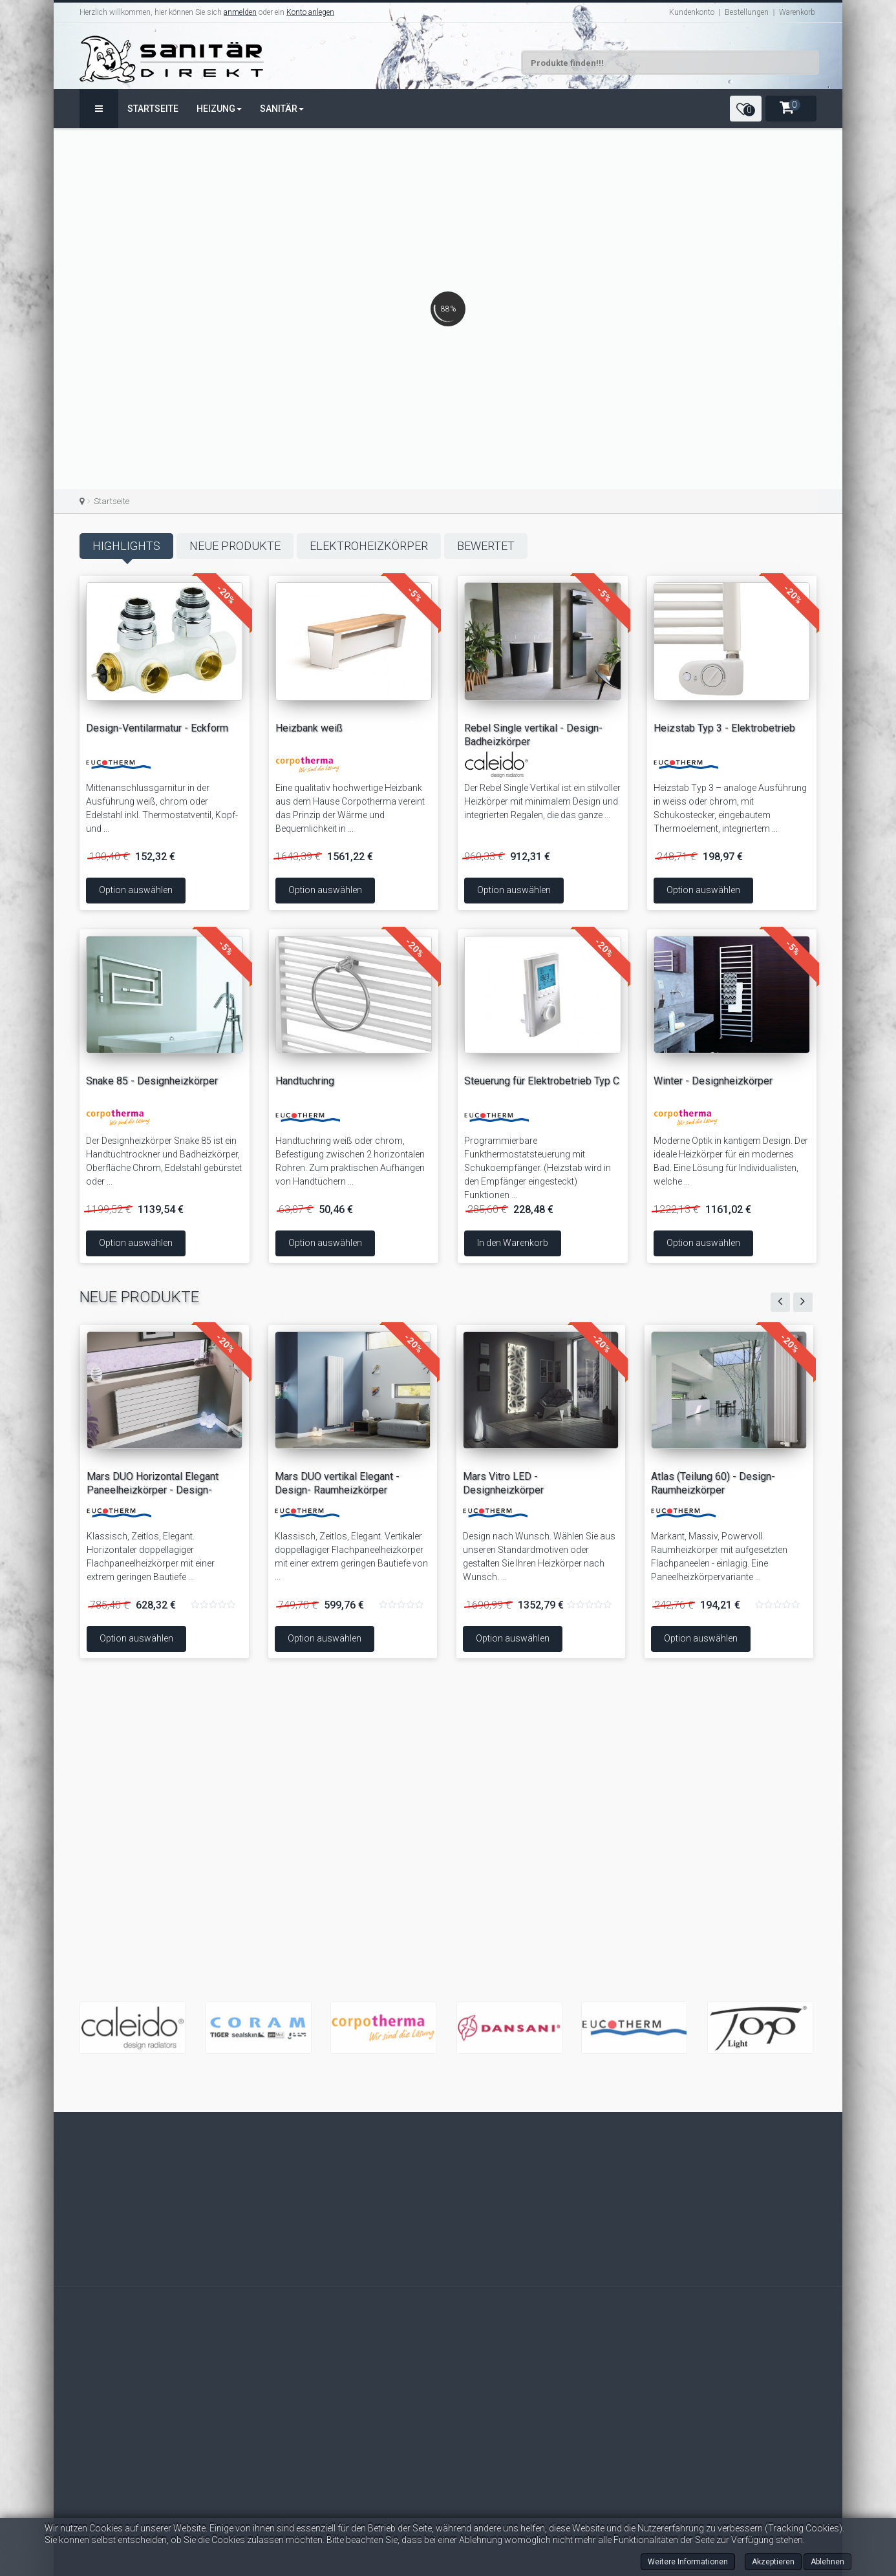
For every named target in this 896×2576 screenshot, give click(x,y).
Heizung (219, 108)
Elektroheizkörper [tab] (369, 546)
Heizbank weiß (309, 728)
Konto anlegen (310, 12)
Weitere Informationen (688, 2561)
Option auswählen (183, 890)
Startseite (152, 108)
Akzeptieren (773, 2561)
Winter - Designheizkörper (654, 1081)
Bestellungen (747, 12)
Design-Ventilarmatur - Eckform (204, 728)
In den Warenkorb (569, 1243)
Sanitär (282, 108)
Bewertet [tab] (486, 546)
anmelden (240, 12)
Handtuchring (246, 1081)
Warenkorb (797, 12)
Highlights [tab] (126, 546)
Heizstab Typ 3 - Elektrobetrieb (724, 705)
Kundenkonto (691, 12)
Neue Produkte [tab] (235, 546)
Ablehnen (827, 2561)
